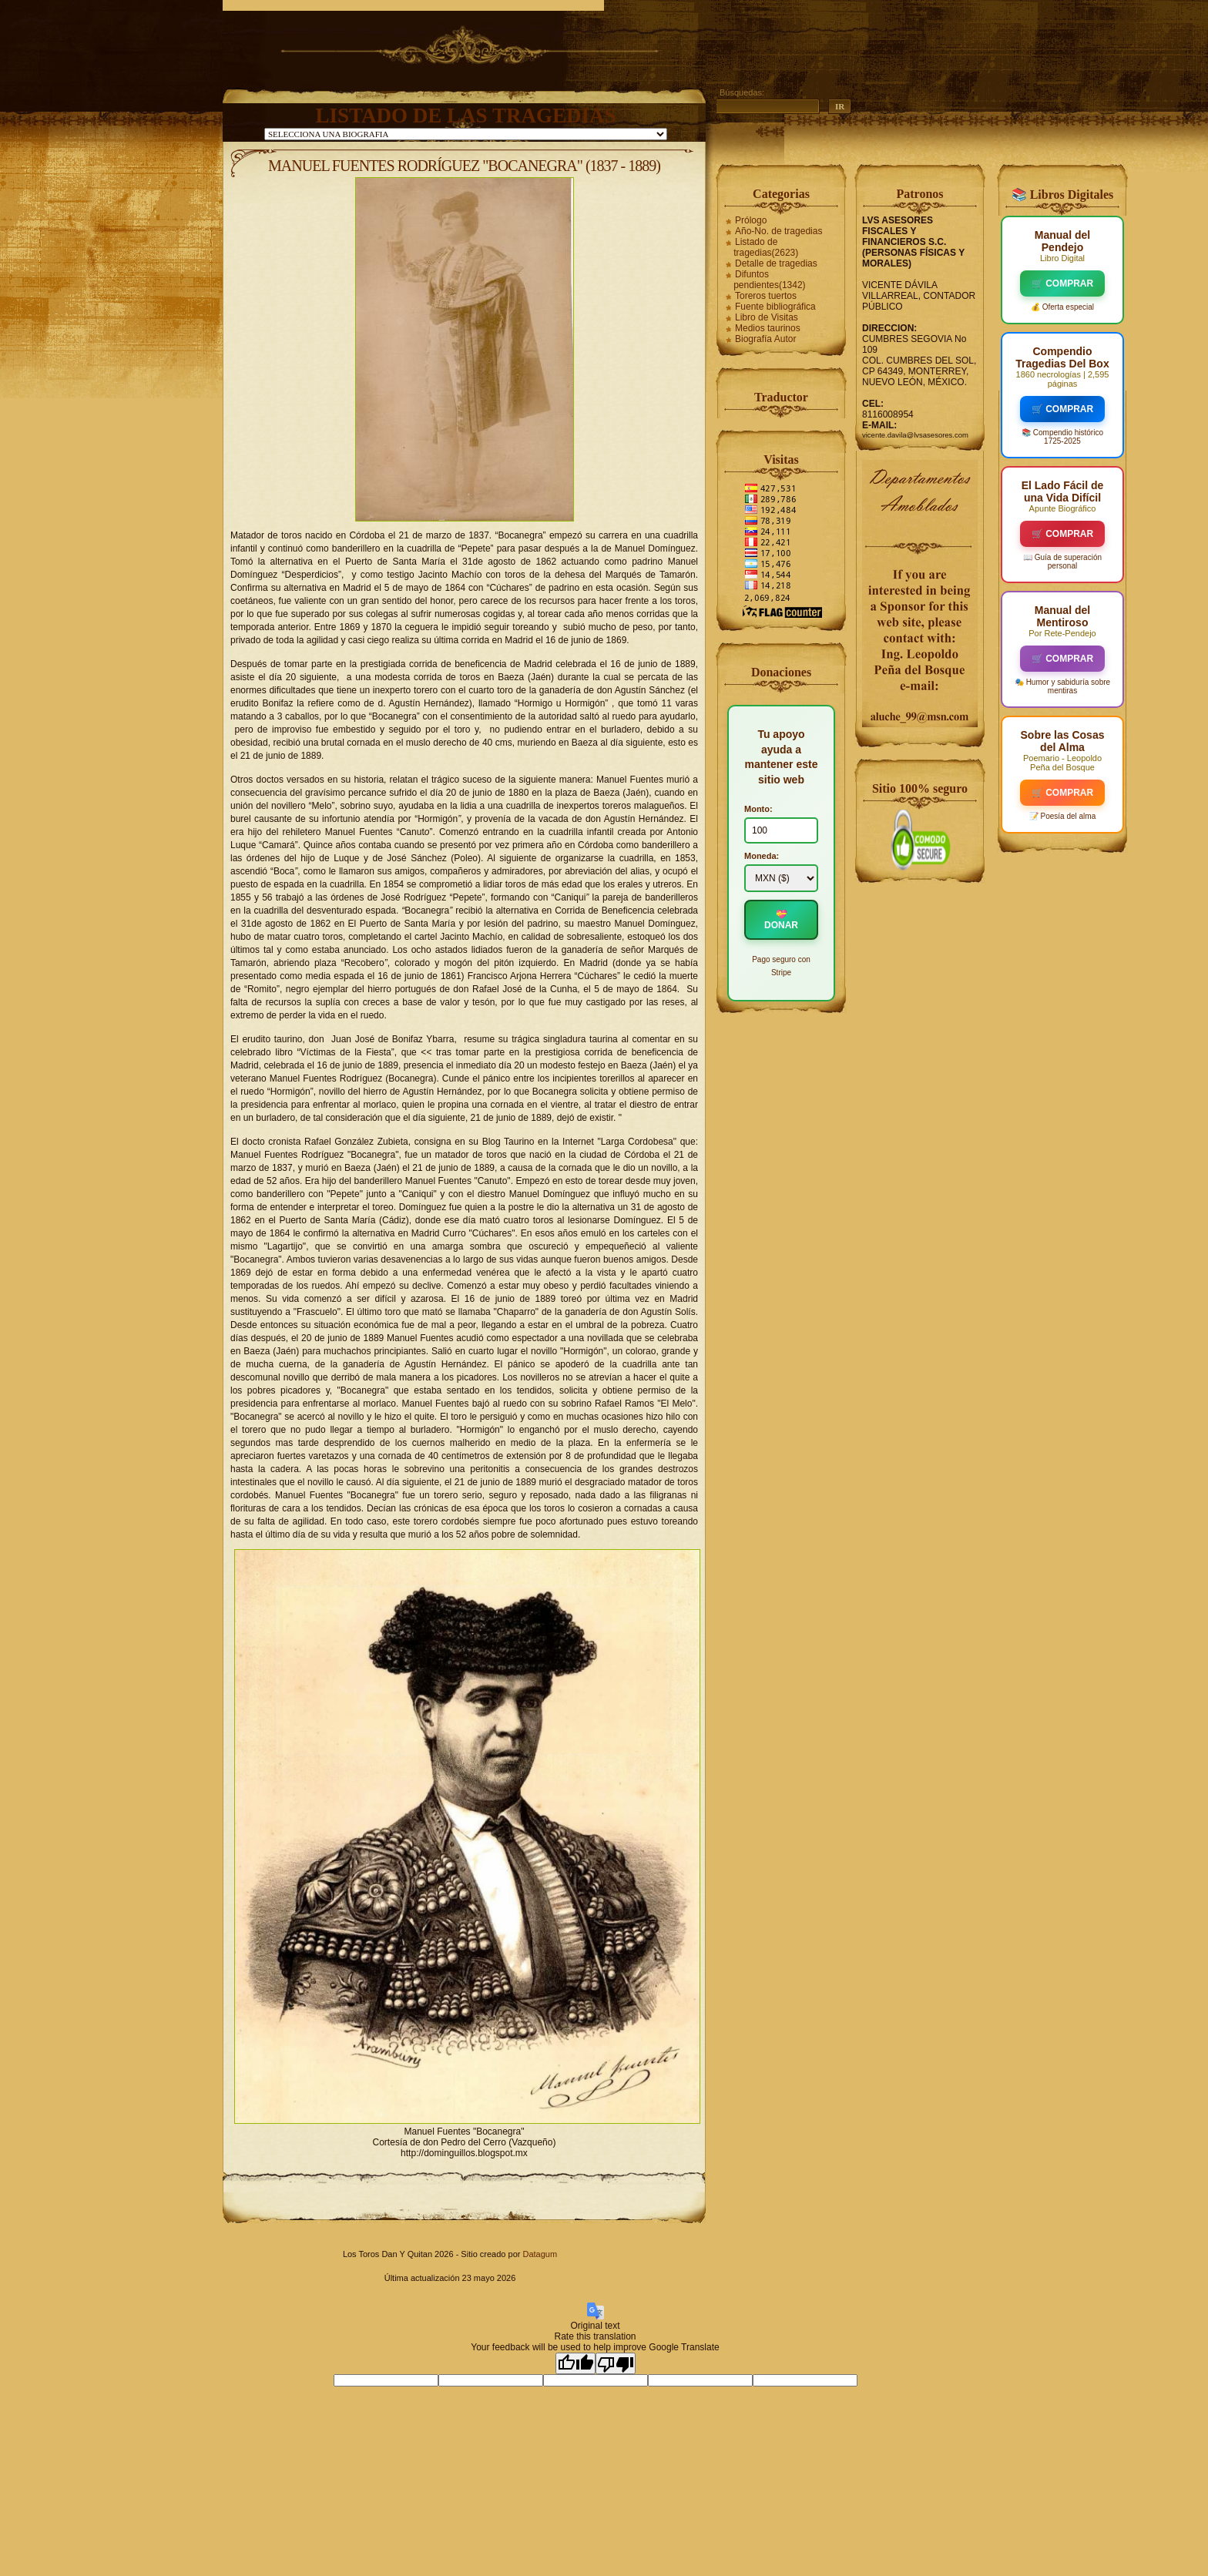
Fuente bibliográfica (775, 306)
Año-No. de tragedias (778, 231)
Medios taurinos (767, 328)
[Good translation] (575, 2363)
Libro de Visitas (766, 317)
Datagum (539, 2254)
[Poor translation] (616, 2363)
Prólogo (751, 220)
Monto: (758, 808)
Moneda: (761, 855)
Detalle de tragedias (776, 263)
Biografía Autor (765, 339)
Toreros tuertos (766, 295)
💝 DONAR (781, 920)
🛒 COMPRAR (1062, 283)
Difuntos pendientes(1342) (769, 279)
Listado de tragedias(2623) (765, 247)
